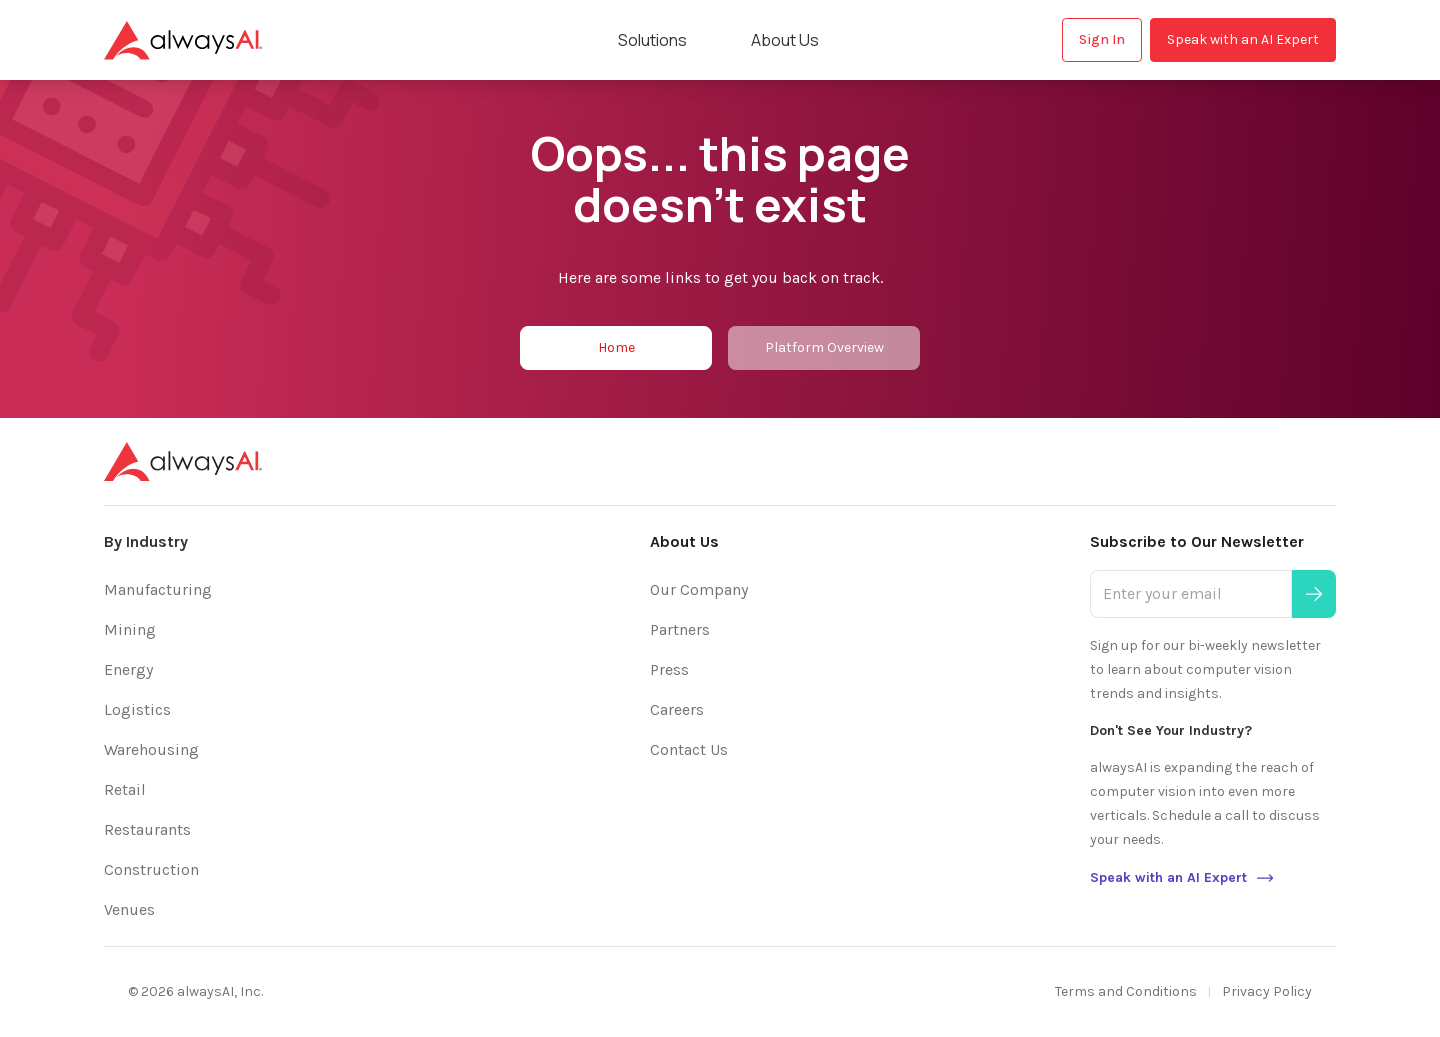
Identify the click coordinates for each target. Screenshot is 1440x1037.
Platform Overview (824, 347)
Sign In (1102, 39)
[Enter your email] (1191, 594)
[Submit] (1314, 594)
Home (616, 347)
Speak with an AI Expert (1243, 39)
